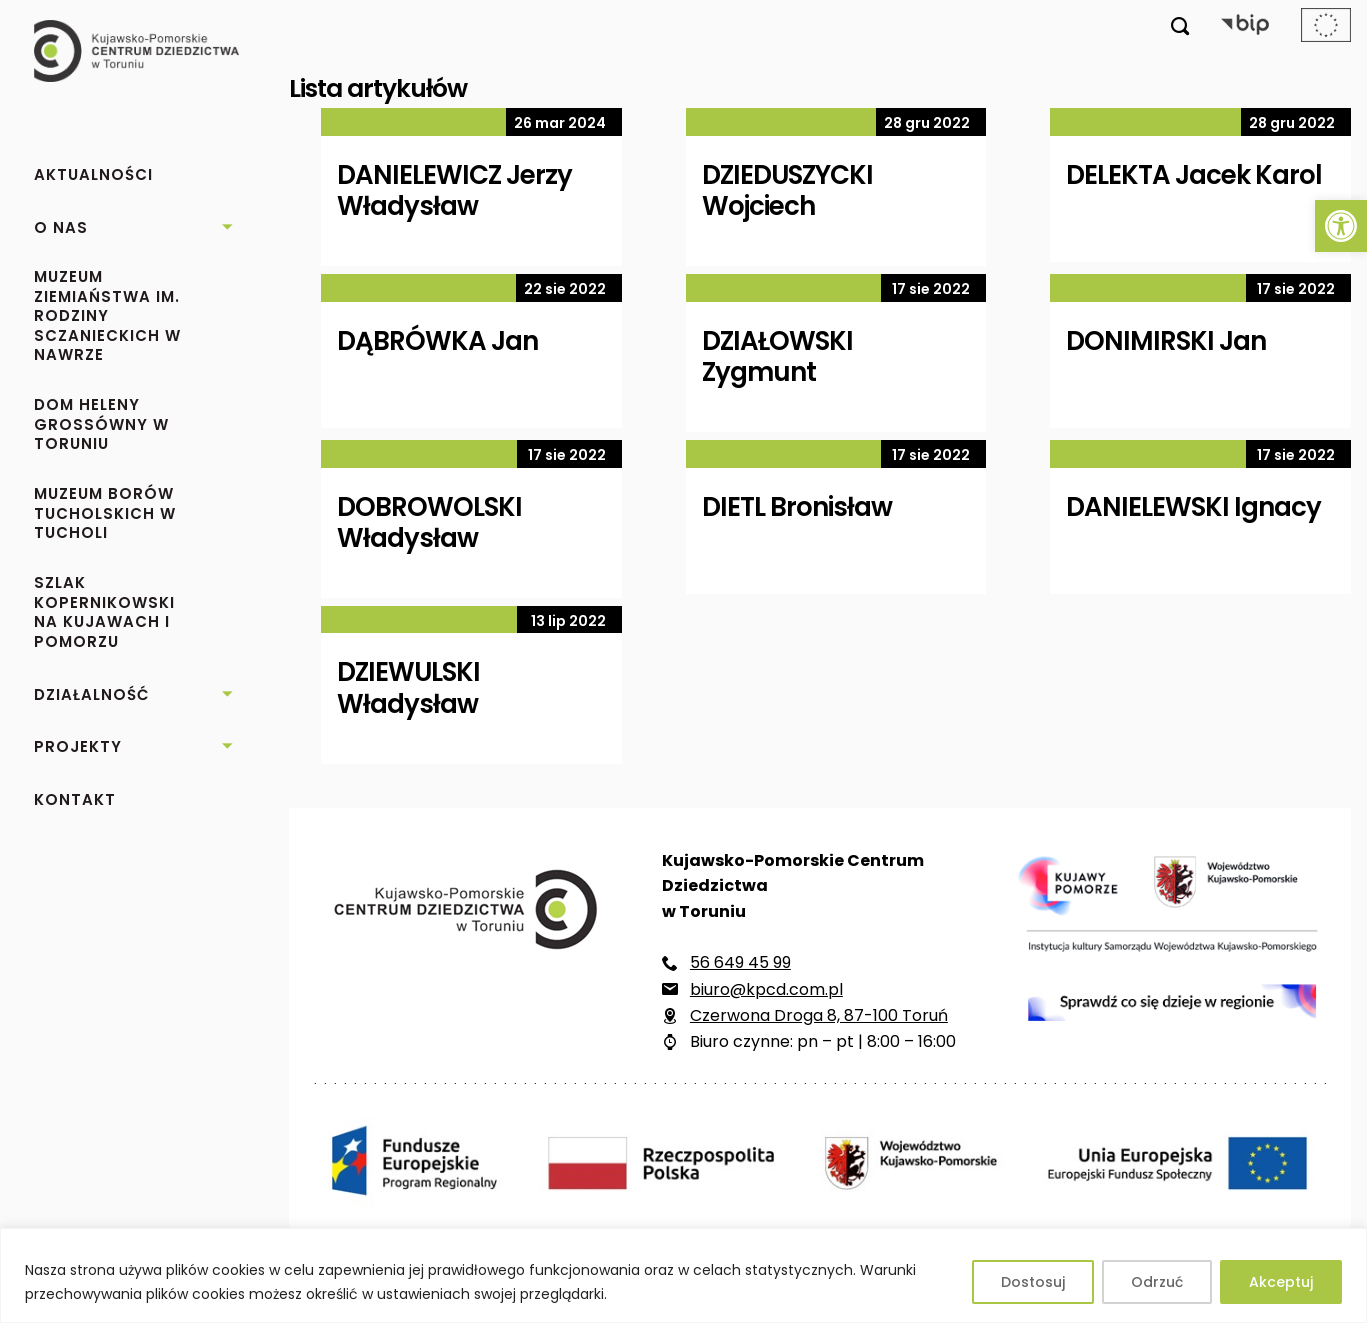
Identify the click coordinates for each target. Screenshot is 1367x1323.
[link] (1341, 226)
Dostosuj (1033, 1282)
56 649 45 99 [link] (740, 962)
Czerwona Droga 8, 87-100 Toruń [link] (819, 1015)
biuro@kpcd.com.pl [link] (766, 989)
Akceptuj (1281, 1282)
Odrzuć (1157, 1282)
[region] (683, 1275)
